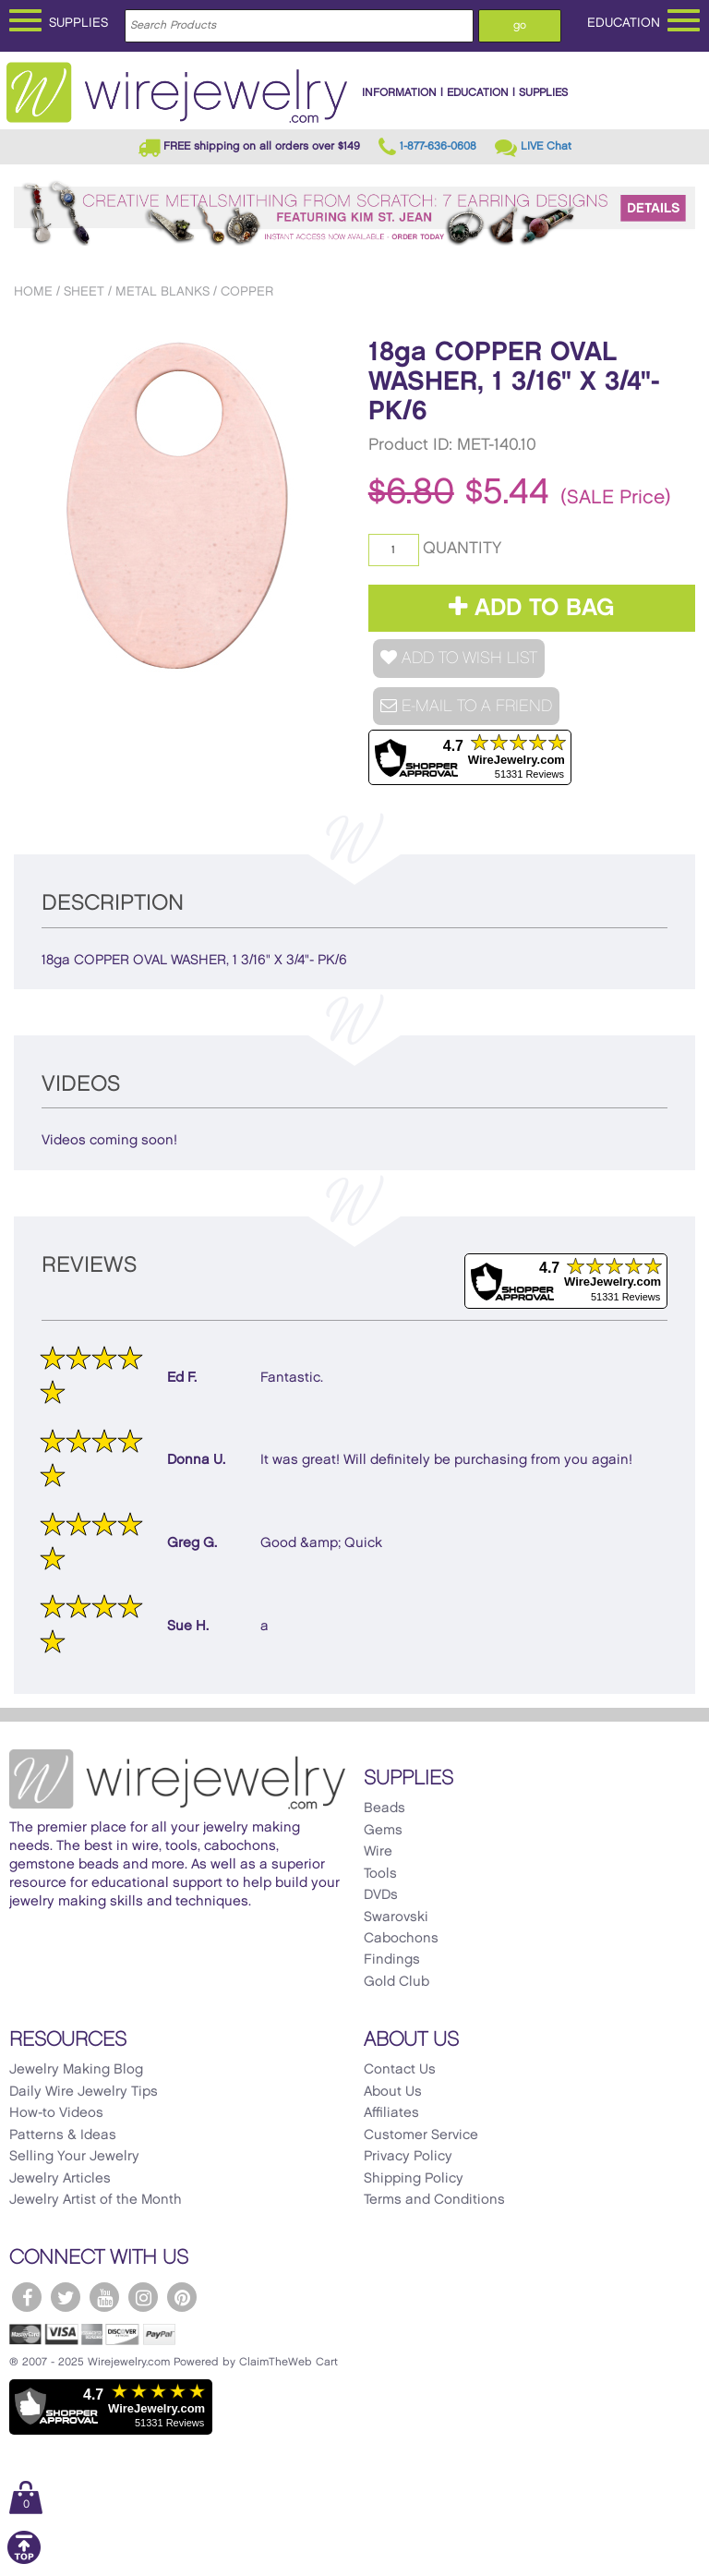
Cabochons (401, 1938)
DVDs (381, 1895)
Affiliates (391, 2113)
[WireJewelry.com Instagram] (143, 2297)
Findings (392, 1959)
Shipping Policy (413, 2178)
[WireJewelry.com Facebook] (27, 2297)
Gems (383, 1830)
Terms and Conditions (434, 2200)
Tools (380, 1874)
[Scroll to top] (24, 2561)
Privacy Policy (408, 2156)
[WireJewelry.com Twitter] (65, 2297)
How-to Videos (56, 2113)
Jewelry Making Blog (76, 2069)
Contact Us (400, 2069)
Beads (384, 1808)
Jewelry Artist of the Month (95, 2200)
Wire (378, 1851)
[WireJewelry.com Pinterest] (182, 2297)
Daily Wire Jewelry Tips (83, 2092)
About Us (393, 2092)
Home (33, 291)
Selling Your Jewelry (74, 2156)
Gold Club (396, 1982)
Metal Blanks (162, 291)
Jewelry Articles (60, 2178)
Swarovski (396, 1917)
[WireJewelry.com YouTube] (104, 2297)
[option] (178, 506)
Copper (247, 291)
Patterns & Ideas (62, 2135)
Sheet (84, 291)
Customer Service (421, 2135)
